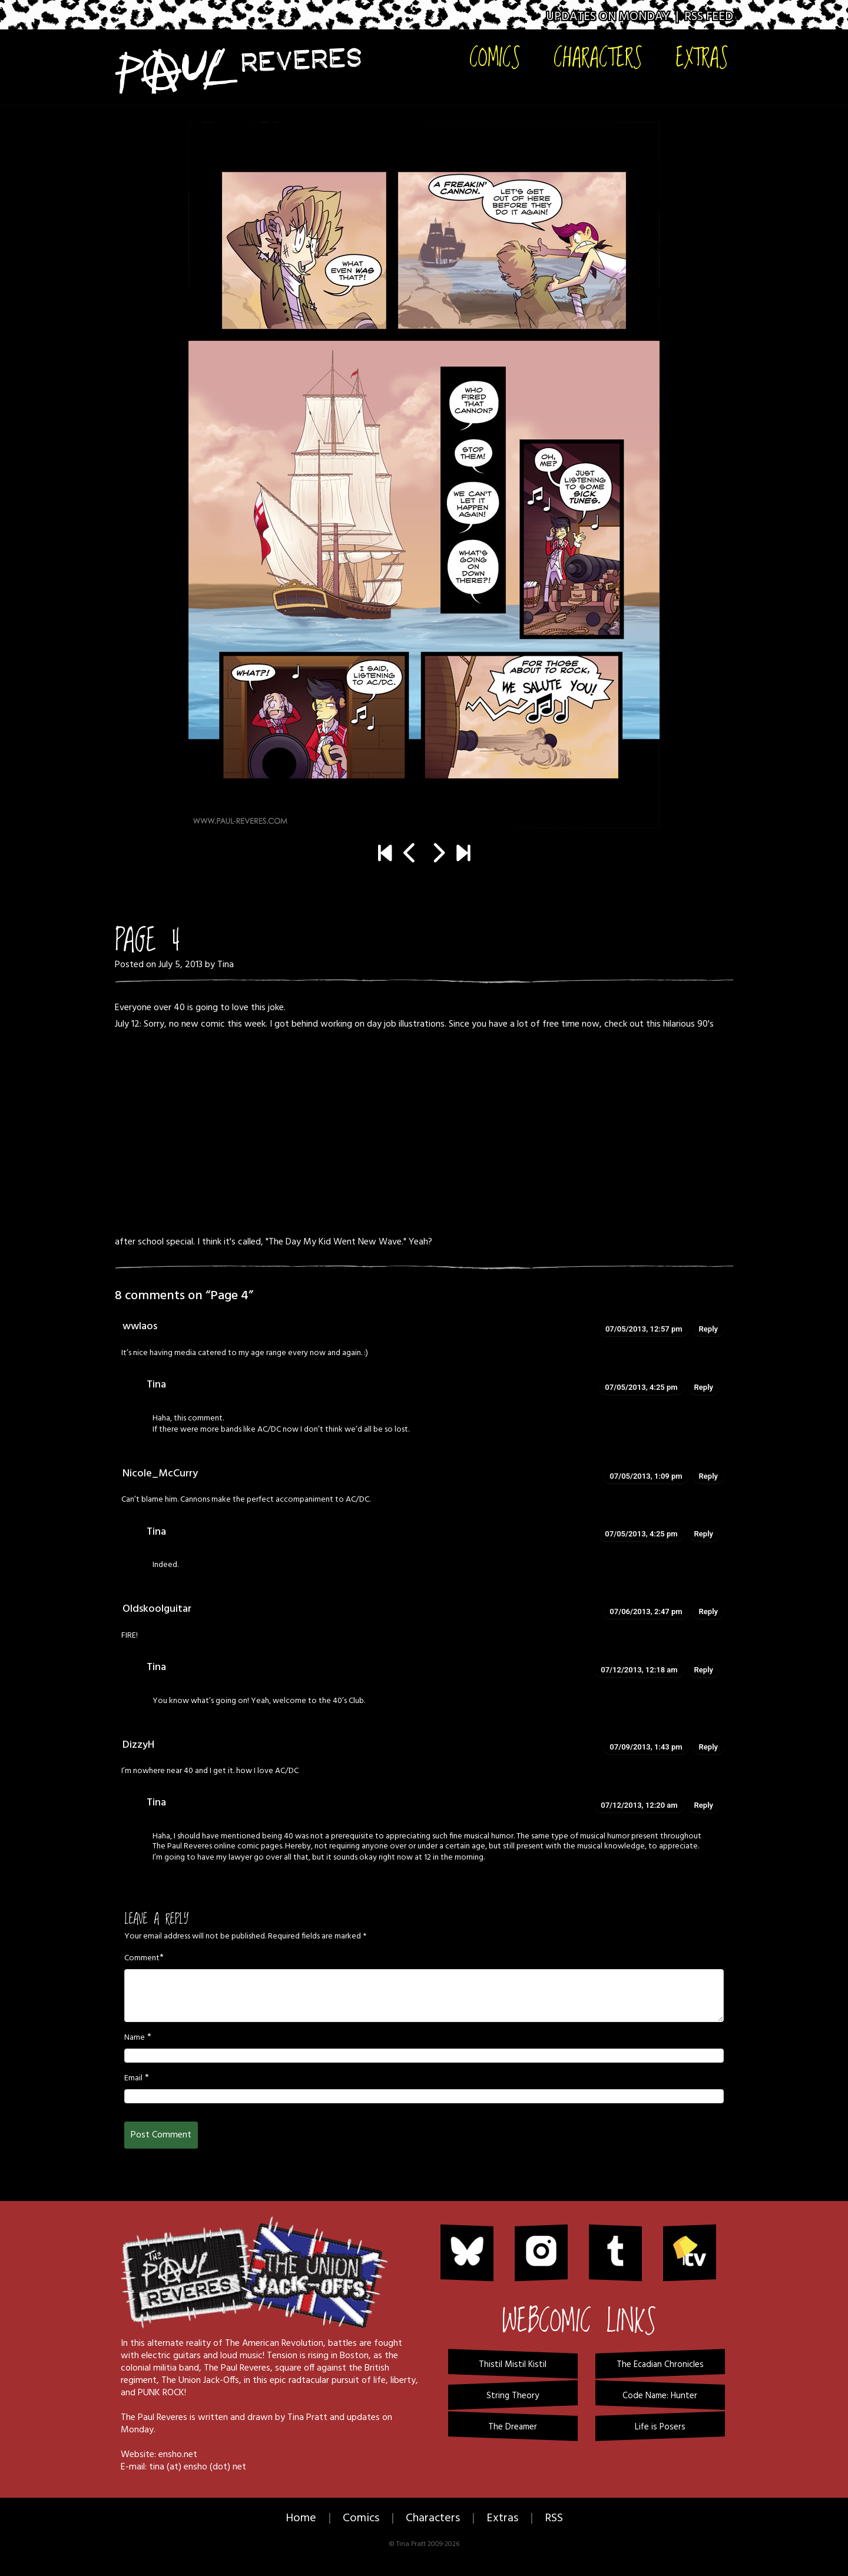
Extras (701, 56)
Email (133, 2078)
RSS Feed (708, 16)
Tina (225, 964)
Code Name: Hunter (659, 2396)
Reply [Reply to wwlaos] (708, 1328)
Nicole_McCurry (160, 1473)
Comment (142, 1958)
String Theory (512, 2396)
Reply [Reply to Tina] (703, 1387)
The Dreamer (512, 2427)
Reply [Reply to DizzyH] (708, 1746)
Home (301, 2518)
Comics (495, 56)
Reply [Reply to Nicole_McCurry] (708, 1476)
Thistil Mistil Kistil (512, 2365)
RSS (554, 2518)
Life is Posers (660, 2427)
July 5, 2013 (180, 964)
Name (134, 2038)
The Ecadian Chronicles (660, 2365)
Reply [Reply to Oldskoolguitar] (708, 1611)
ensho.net (177, 2454)
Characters (598, 56)
